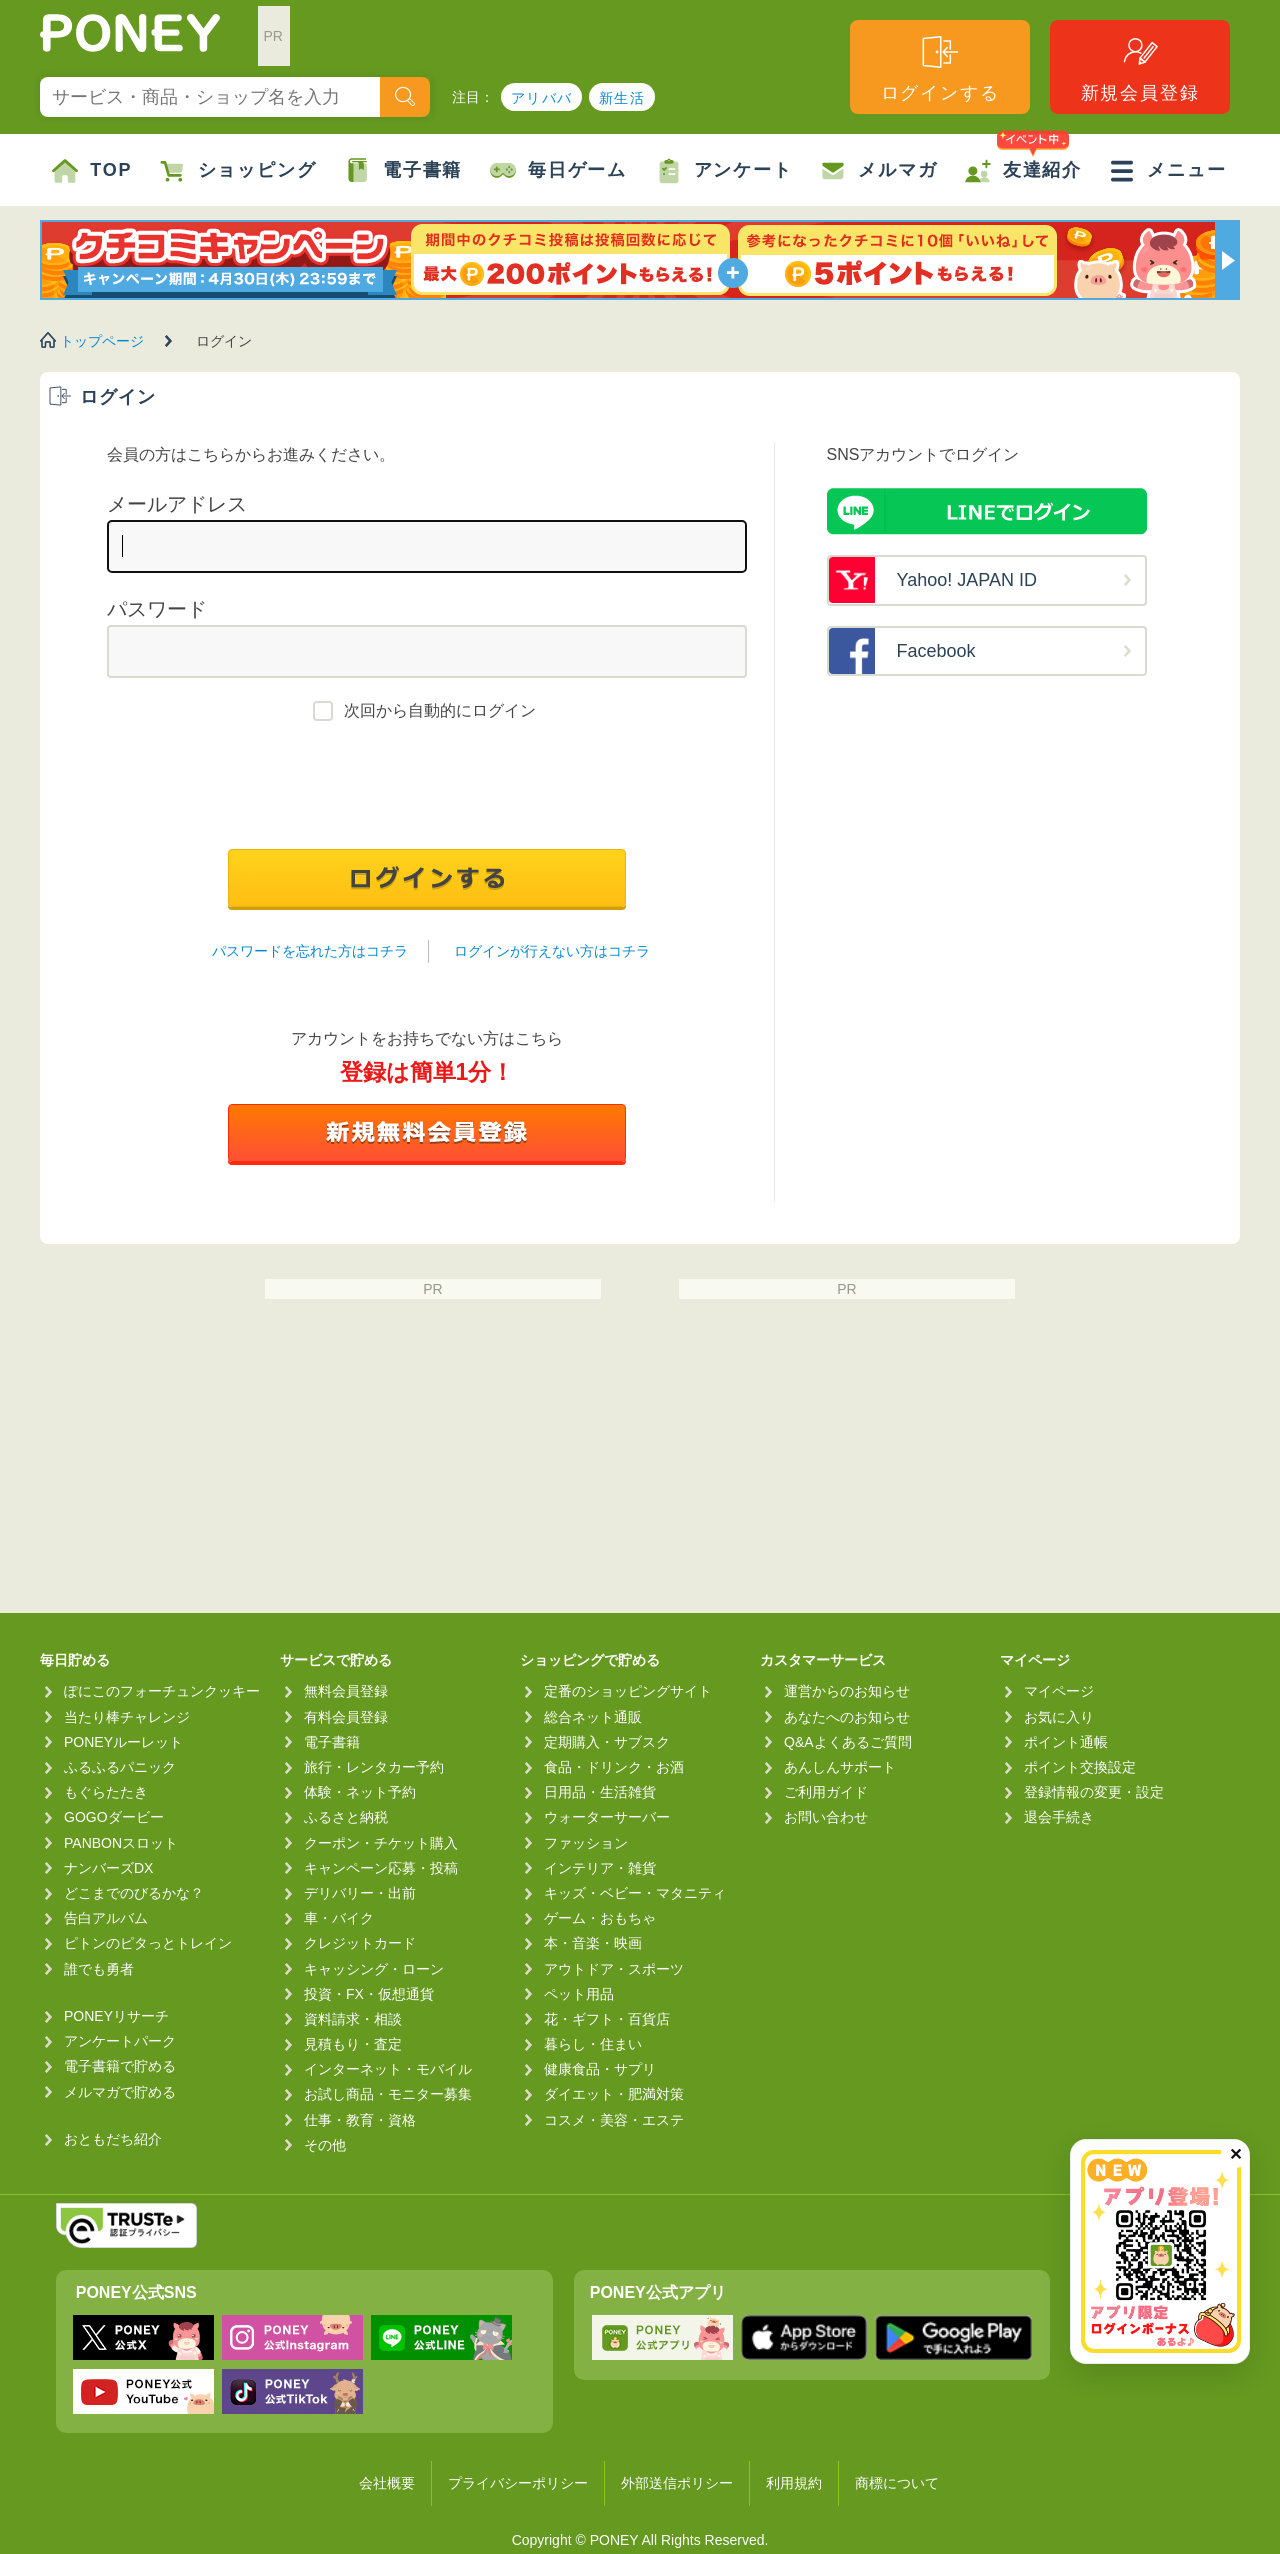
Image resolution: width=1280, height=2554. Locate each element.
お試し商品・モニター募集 (388, 2094)
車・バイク (339, 1918)
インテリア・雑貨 (600, 1868)
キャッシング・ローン (374, 1969)
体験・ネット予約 (360, 1792)
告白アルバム (106, 1918)
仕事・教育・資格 (360, 2120)
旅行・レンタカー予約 (374, 1767)
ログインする (940, 67)
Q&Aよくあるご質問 (848, 1742)
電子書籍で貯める (120, 2066)
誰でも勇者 (99, 1969)
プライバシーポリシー (518, 2483)
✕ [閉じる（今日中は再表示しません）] (1235, 2154)
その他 (325, 2145)
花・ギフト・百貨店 (607, 2019)
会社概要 (387, 2483)
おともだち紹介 (113, 2139)
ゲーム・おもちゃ (600, 1918)
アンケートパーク (120, 2041)
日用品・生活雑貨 (600, 1792)
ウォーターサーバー (607, 1817)
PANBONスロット (121, 1843)
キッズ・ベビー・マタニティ (635, 1893)
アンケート (724, 171)
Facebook (936, 651)
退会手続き (1059, 1817)
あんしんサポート (840, 1767)
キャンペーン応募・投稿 (381, 1868)
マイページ (1059, 1691)
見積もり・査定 (353, 2044)
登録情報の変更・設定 (1094, 1792)
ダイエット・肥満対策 (614, 2094)
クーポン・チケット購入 (381, 1843)
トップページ (102, 341)
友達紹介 (1023, 159)
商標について (897, 2483)
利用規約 (794, 2483)
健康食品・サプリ (600, 2069)
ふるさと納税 (346, 1817)
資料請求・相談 (353, 2019)
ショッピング (238, 171)
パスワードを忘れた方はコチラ (310, 951)
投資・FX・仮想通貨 (369, 1994)
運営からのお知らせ (847, 1691)
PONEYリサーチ (116, 2016)
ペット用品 (579, 1994)
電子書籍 (403, 171)
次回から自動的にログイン (440, 710)
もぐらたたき (106, 1792)
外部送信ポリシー (677, 2483)
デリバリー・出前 (360, 1893)
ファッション (586, 1843)
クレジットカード (360, 1943)
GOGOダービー (114, 1817)
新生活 (622, 98)
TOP (92, 171)
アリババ (542, 98)
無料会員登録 (346, 1691)
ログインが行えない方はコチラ (552, 951)
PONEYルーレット (123, 1742)
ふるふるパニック (120, 1767)
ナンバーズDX (108, 1868)
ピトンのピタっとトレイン (148, 1943)
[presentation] (427, 790)
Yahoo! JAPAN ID (967, 580)
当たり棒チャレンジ (127, 1717)
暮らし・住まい (593, 2044)
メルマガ (878, 171)
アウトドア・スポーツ (614, 1969)
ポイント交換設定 (1080, 1767)
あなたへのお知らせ (847, 1717)
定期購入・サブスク (607, 1742)
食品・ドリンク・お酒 (614, 1767)
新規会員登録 (1140, 67)
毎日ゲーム (558, 171)
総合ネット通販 (593, 1717)
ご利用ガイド (826, 1792)
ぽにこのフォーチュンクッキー (162, 1691)
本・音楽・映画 (593, 1943)
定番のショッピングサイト (628, 1691)
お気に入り (1059, 1717)
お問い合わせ (826, 1817)
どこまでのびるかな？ (134, 1893)
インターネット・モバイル (388, 2069)
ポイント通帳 (1066, 1742)
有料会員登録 (346, 1717)
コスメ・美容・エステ (614, 2120)
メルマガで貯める (120, 2092)
